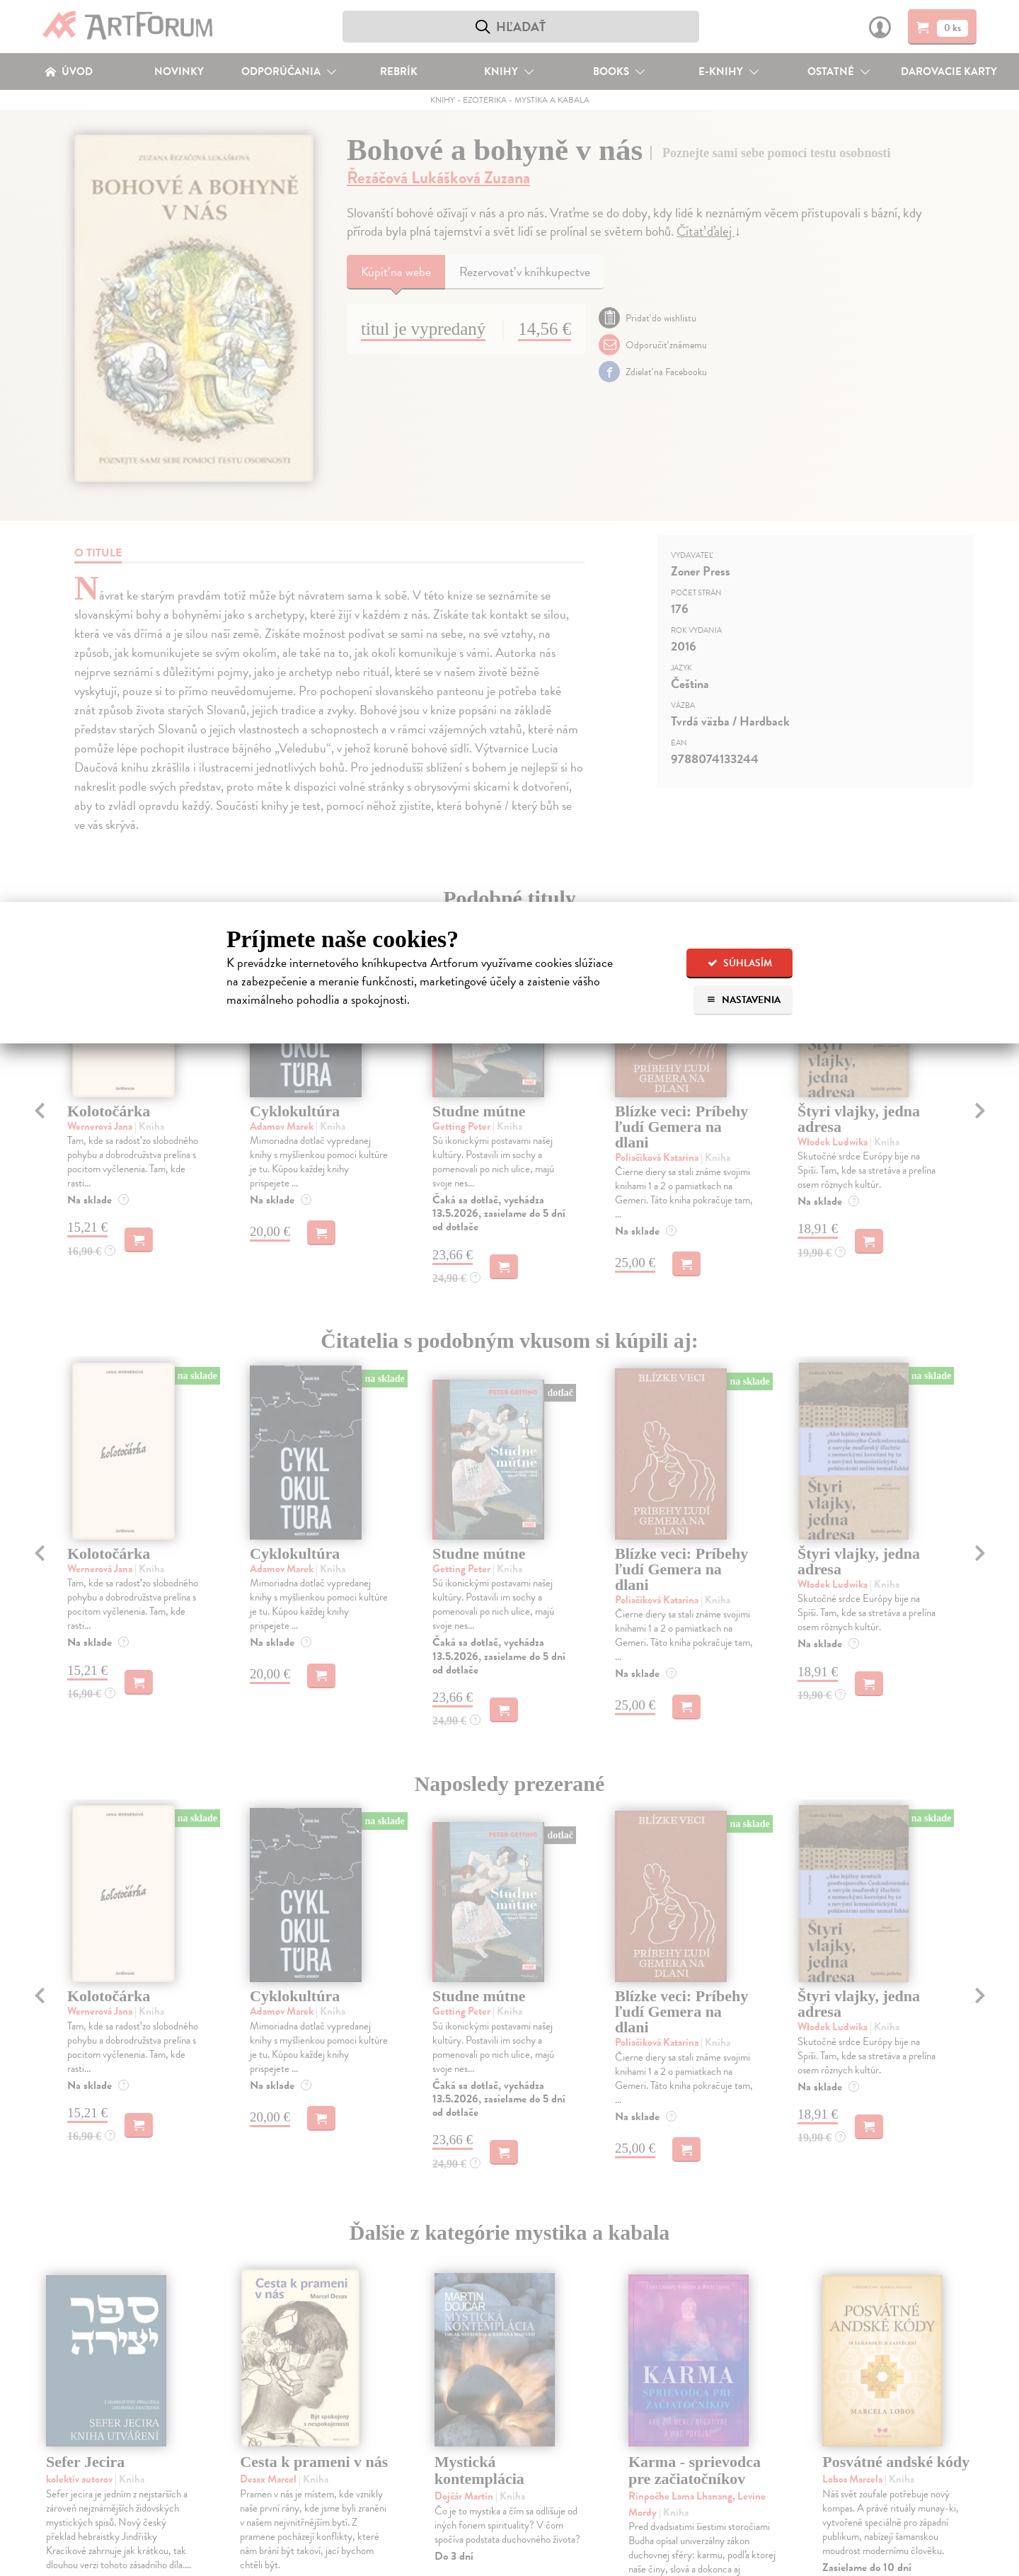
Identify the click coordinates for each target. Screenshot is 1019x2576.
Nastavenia (743, 999)
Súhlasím (740, 963)
